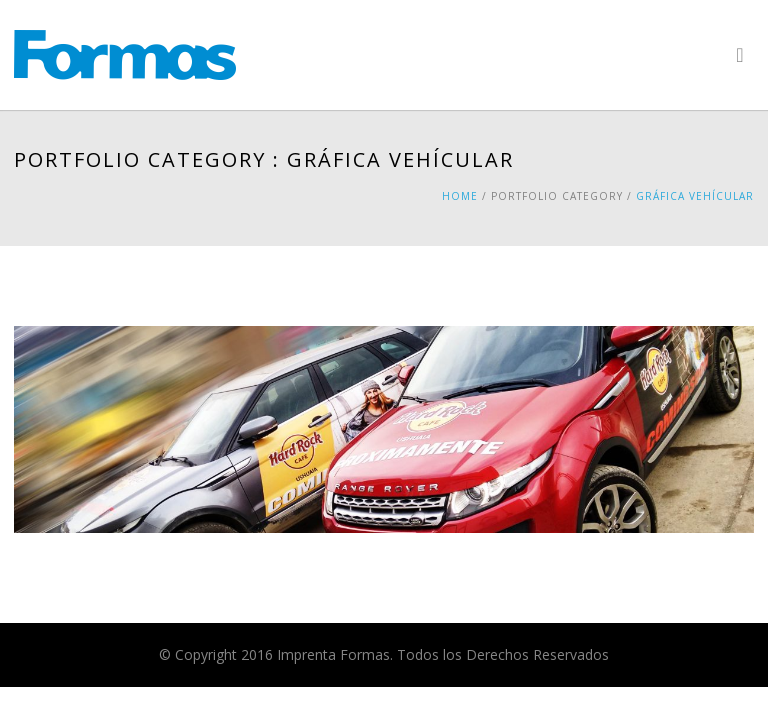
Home (460, 196)
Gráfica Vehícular (695, 196)
